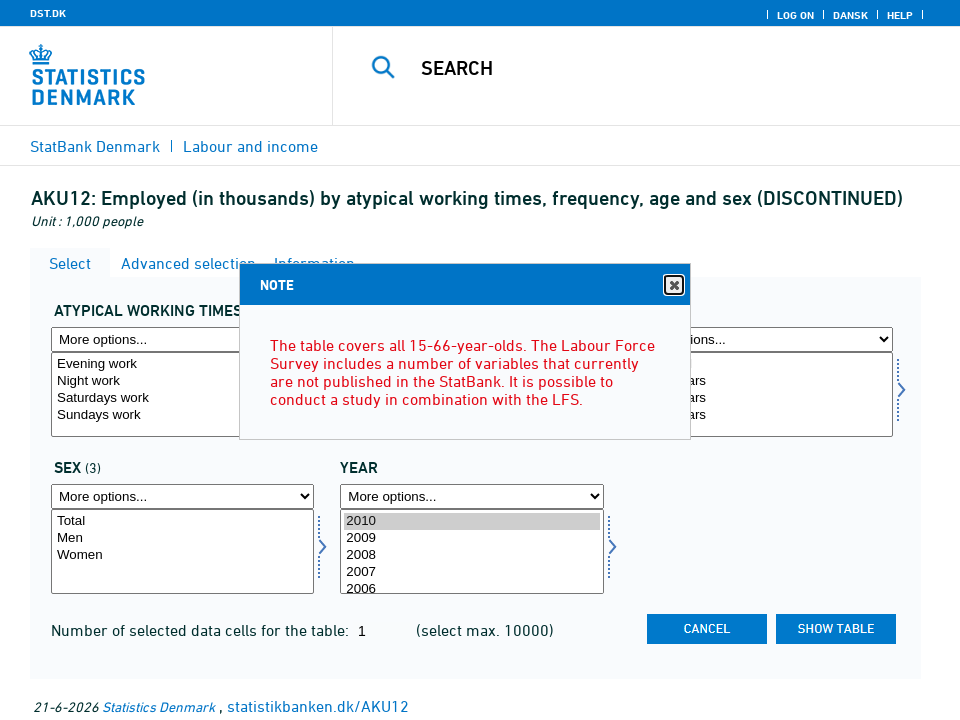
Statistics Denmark (158, 706)
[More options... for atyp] (182, 339)
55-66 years (761, 415)
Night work (182, 381)
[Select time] (471, 551)
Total (182, 521)
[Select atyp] (182, 394)
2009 (471, 538)
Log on (795, 15)
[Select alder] (761, 394)
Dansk (850, 15)
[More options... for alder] (761, 339)
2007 (471, 572)
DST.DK (48, 13)
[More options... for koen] (182, 496)
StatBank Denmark (95, 146)
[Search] (661, 68)
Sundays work (182, 415)
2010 (471, 521)
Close (673, 285)
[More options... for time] (471, 496)
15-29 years (761, 381)
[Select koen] (182, 551)
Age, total (761, 364)
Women (182, 555)
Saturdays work (182, 398)
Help (900, 15)
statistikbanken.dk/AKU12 (318, 706)
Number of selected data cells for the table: (202, 630)
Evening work (182, 364)
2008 (471, 555)
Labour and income (250, 146)
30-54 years (761, 398)
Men (182, 538)
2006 (471, 589)
